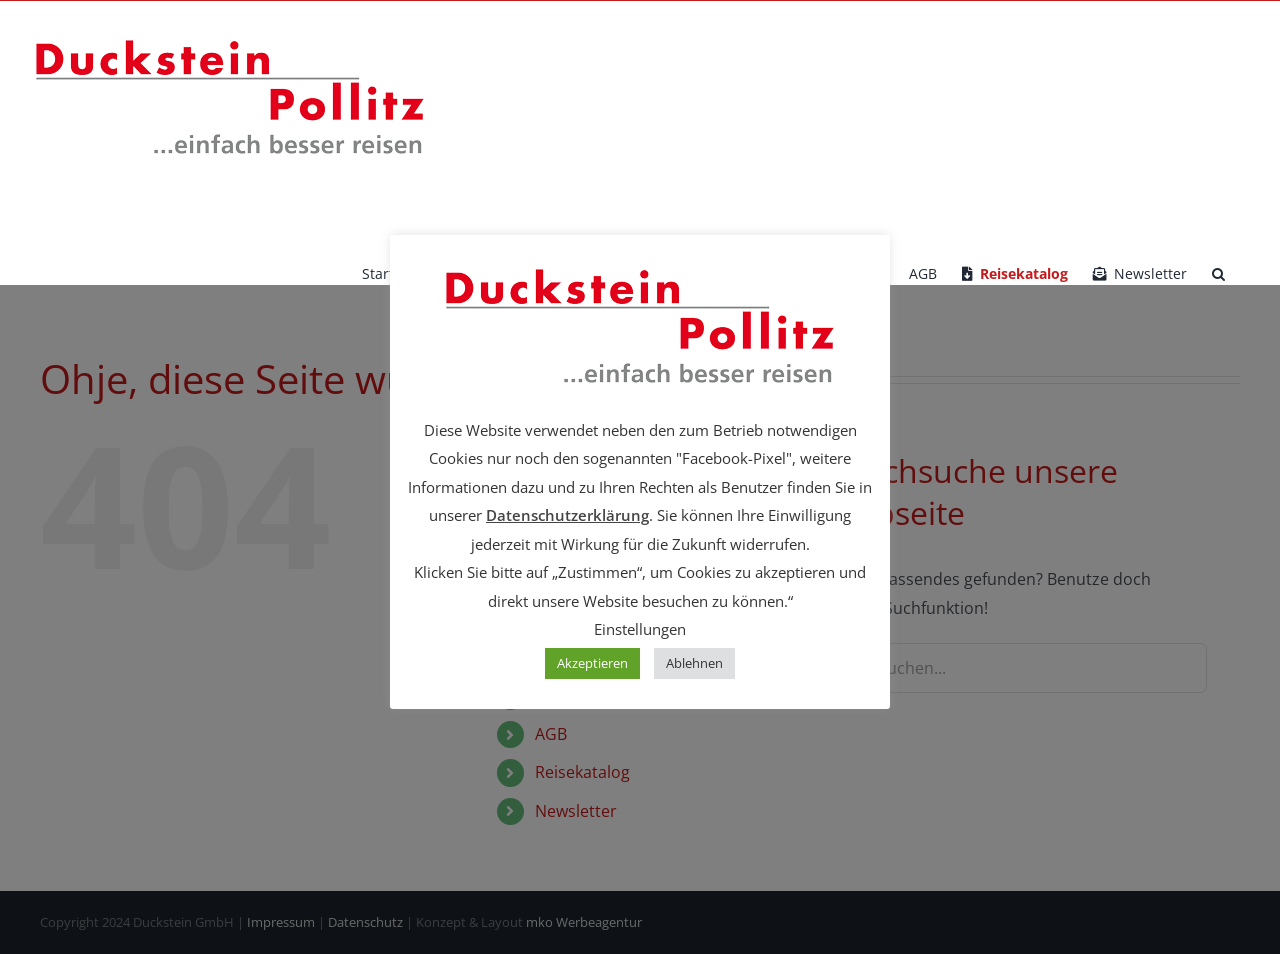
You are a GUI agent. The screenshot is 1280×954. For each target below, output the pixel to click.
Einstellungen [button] (640, 629)
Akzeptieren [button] (592, 663)
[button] (1218, 274)
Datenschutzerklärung (567, 515)
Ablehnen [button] (694, 663)
